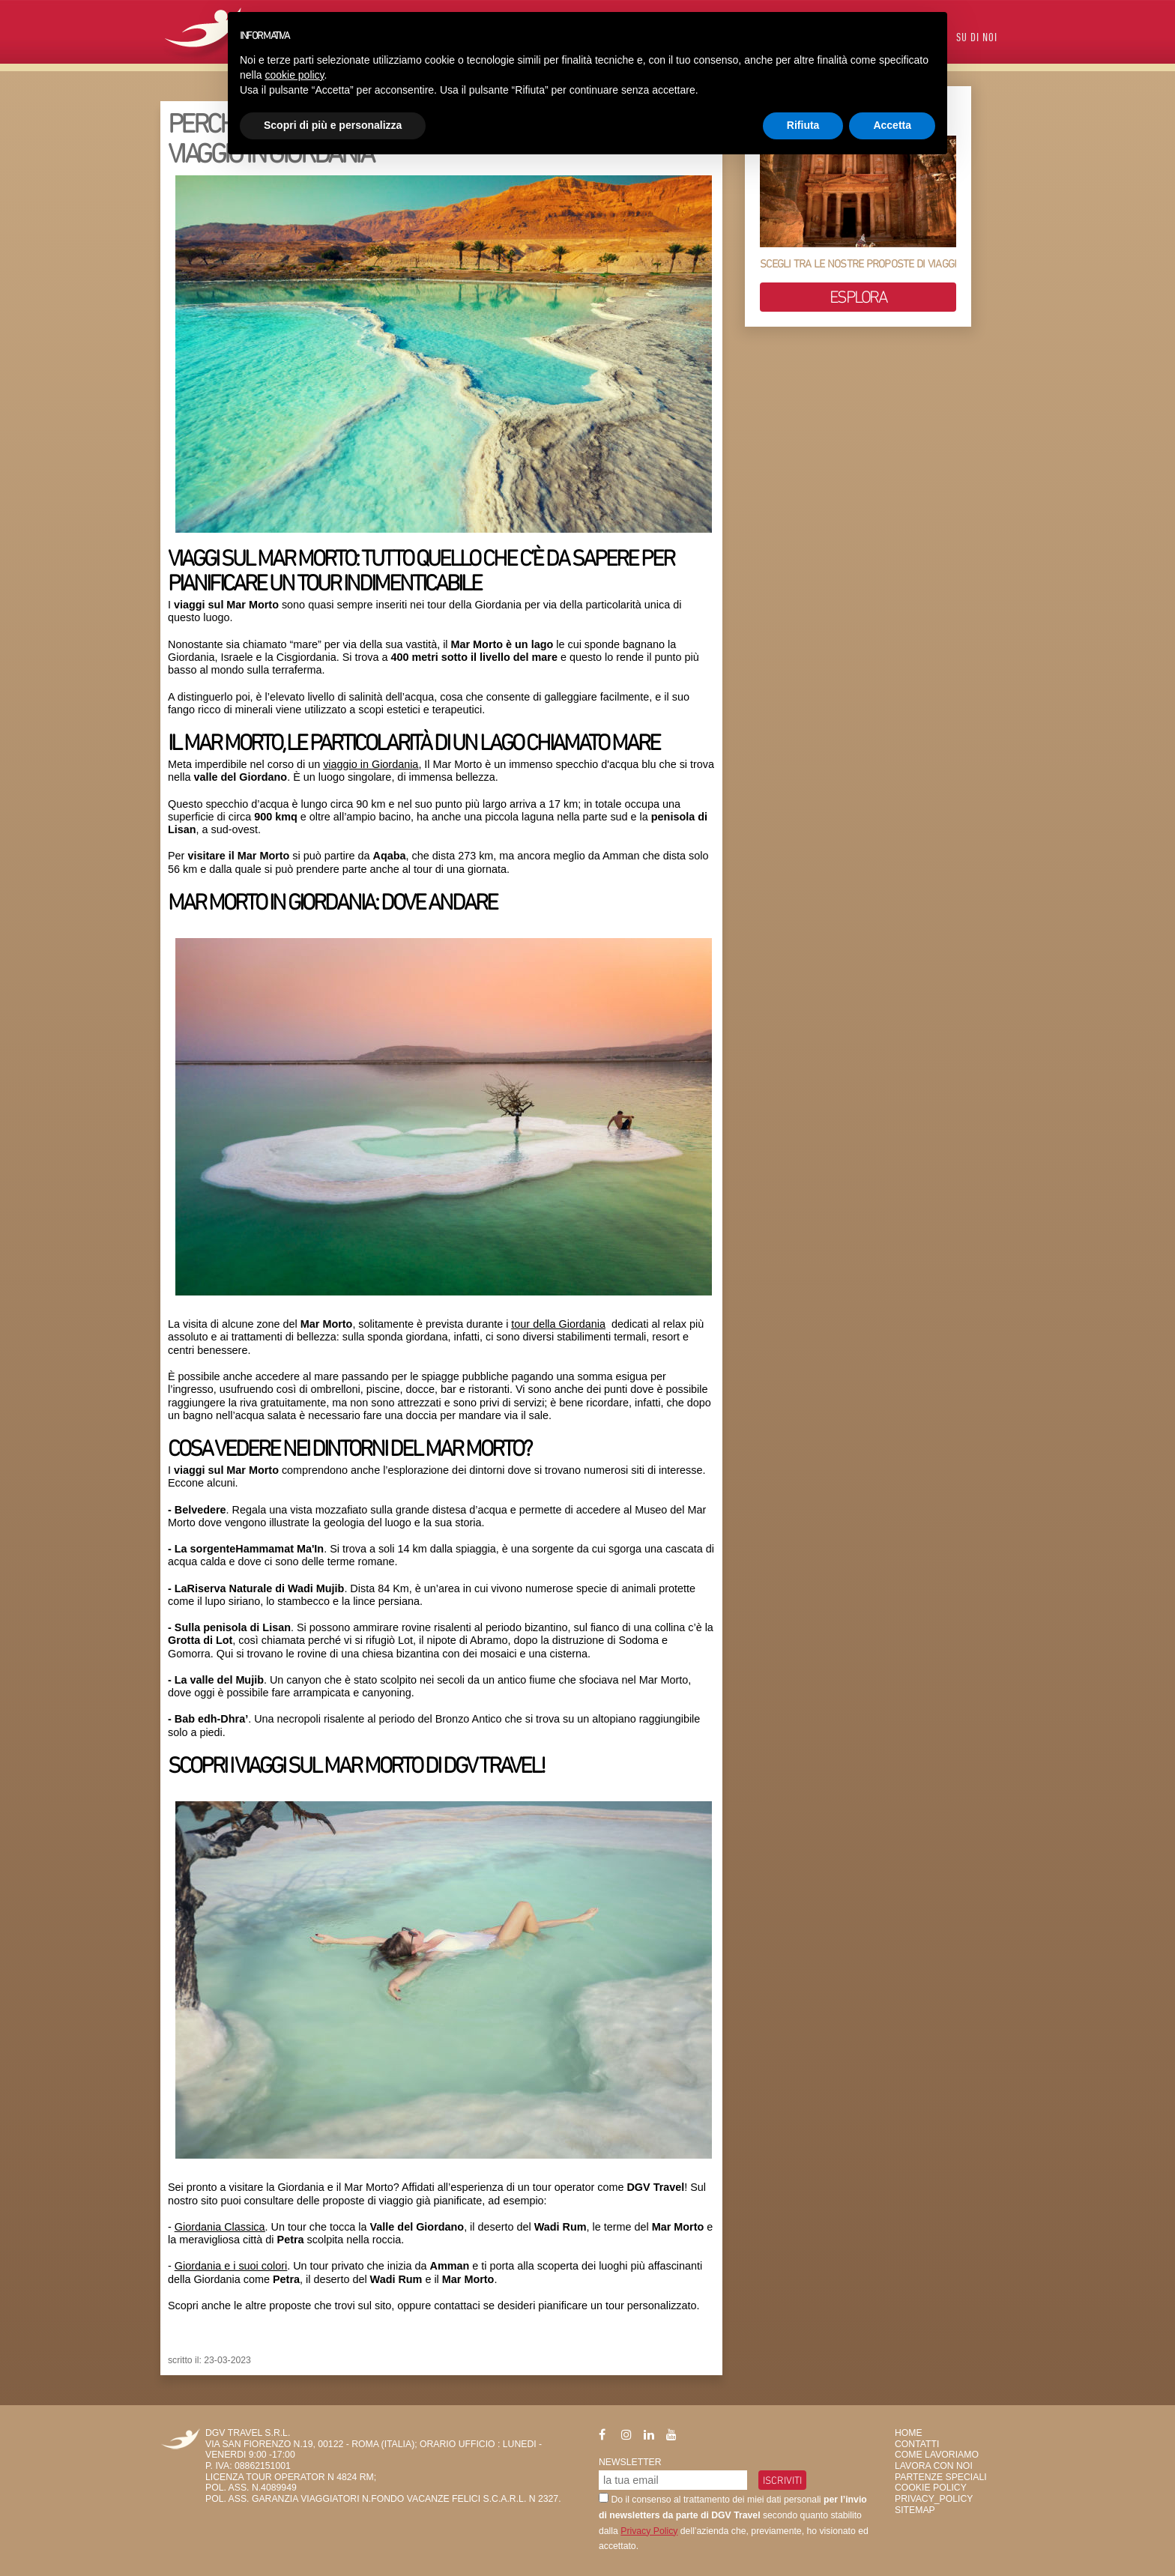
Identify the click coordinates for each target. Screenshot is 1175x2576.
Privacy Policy (648, 2531)
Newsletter (630, 2462)
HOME (908, 2433)
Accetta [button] (892, 125)
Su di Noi (976, 38)
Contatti (917, 2444)
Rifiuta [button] (803, 125)
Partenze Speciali (941, 2477)
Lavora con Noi (934, 2466)
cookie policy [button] (294, 75)
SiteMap (915, 2510)
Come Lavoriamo (937, 2454)
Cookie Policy (931, 2487)
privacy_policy (934, 2499)
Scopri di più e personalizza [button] (333, 125)
